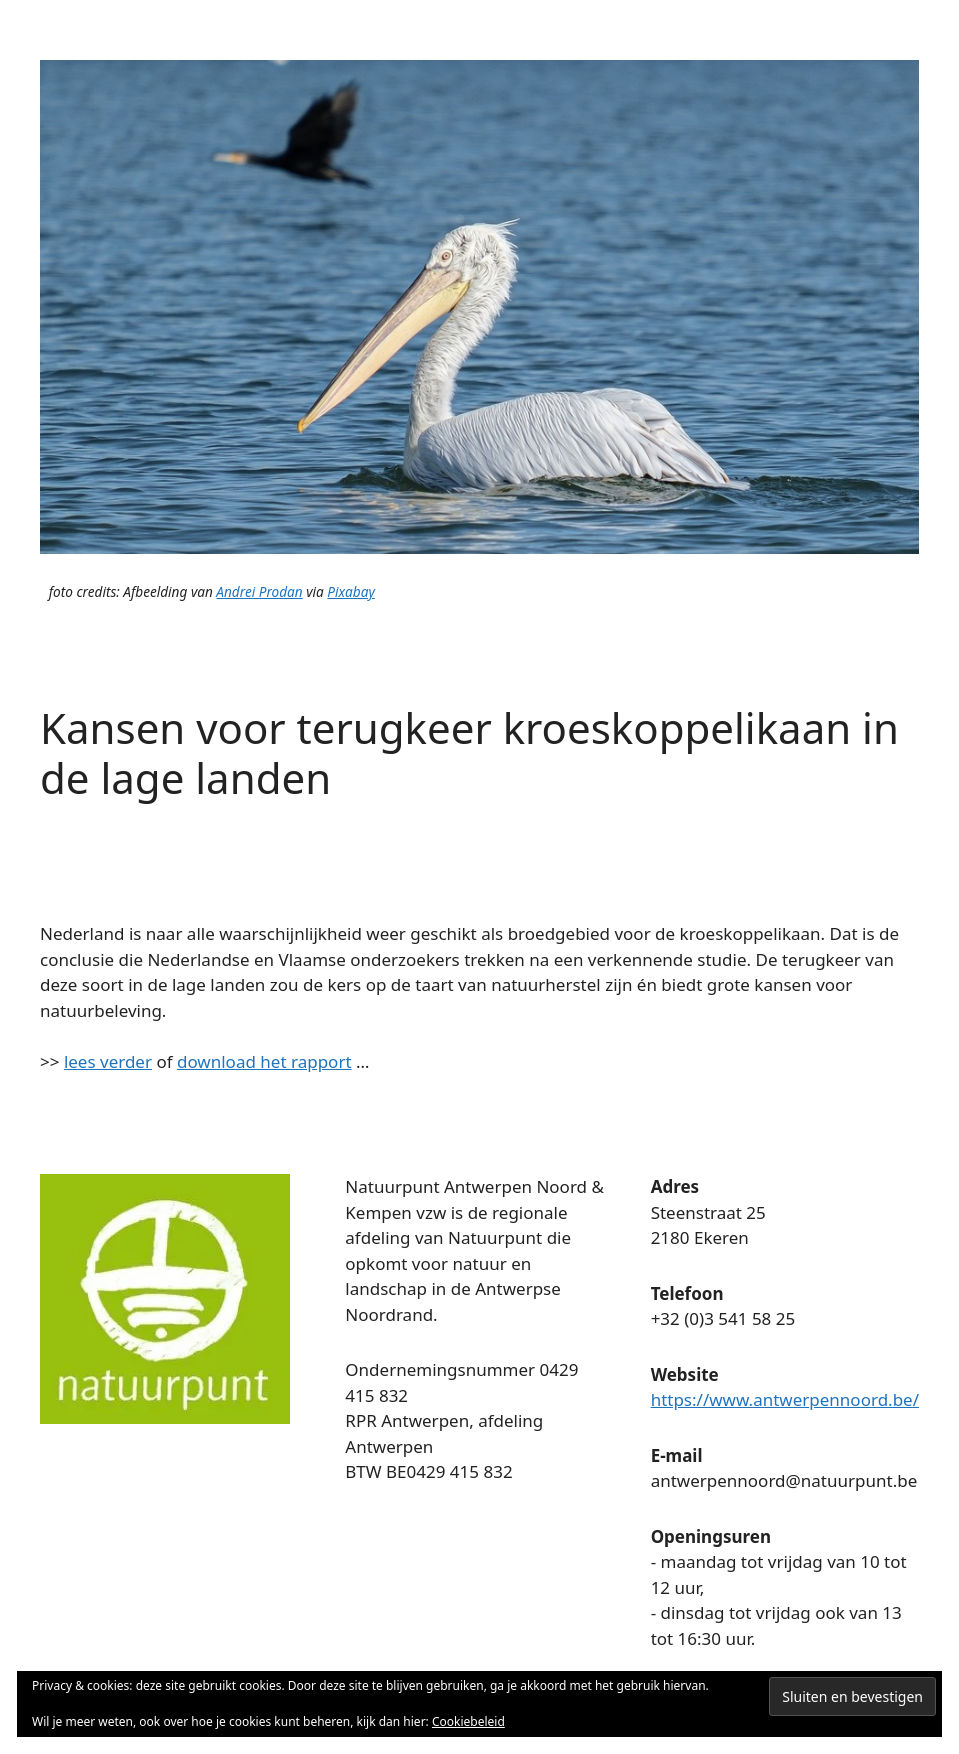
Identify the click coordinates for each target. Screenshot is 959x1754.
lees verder (108, 1061)
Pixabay (350, 591)
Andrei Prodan (259, 591)
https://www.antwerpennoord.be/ (785, 1399)
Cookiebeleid (468, 1721)
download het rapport (264, 1061)
